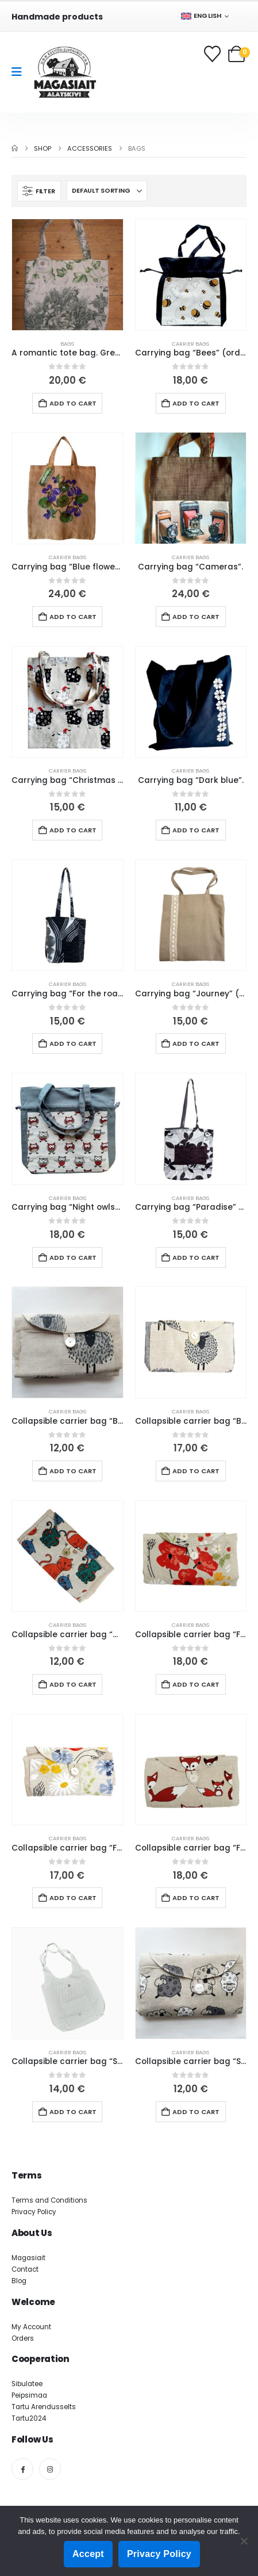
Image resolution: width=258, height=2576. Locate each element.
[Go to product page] (67, 274)
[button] (39, 191)
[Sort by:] (107, 191)
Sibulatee (27, 2383)
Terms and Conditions (49, 2200)
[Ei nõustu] (243, 2541)
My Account (31, 2327)
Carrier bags (190, 343)
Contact (24, 2269)
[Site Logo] (65, 72)
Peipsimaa (29, 2395)
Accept (88, 2554)
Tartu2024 (28, 2418)
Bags (67, 343)
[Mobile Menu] (20, 72)
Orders (22, 2338)
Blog (18, 2280)
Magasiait (28, 2257)
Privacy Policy (33, 2211)
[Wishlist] (213, 53)
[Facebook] (22, 2469)
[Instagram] (50, 2469)
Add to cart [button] (73, 403)
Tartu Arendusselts (43, 2406)
